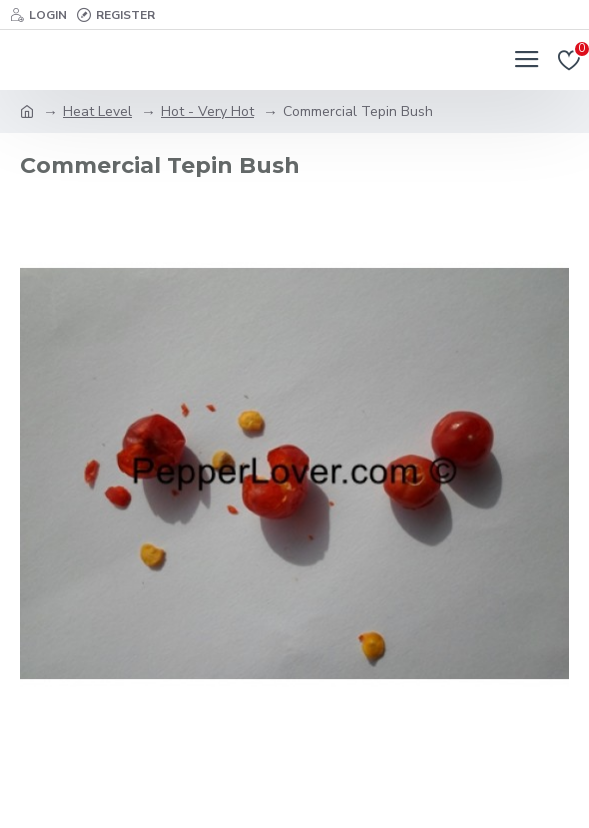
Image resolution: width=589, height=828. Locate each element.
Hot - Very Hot (207, 111)
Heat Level (97, 111)
